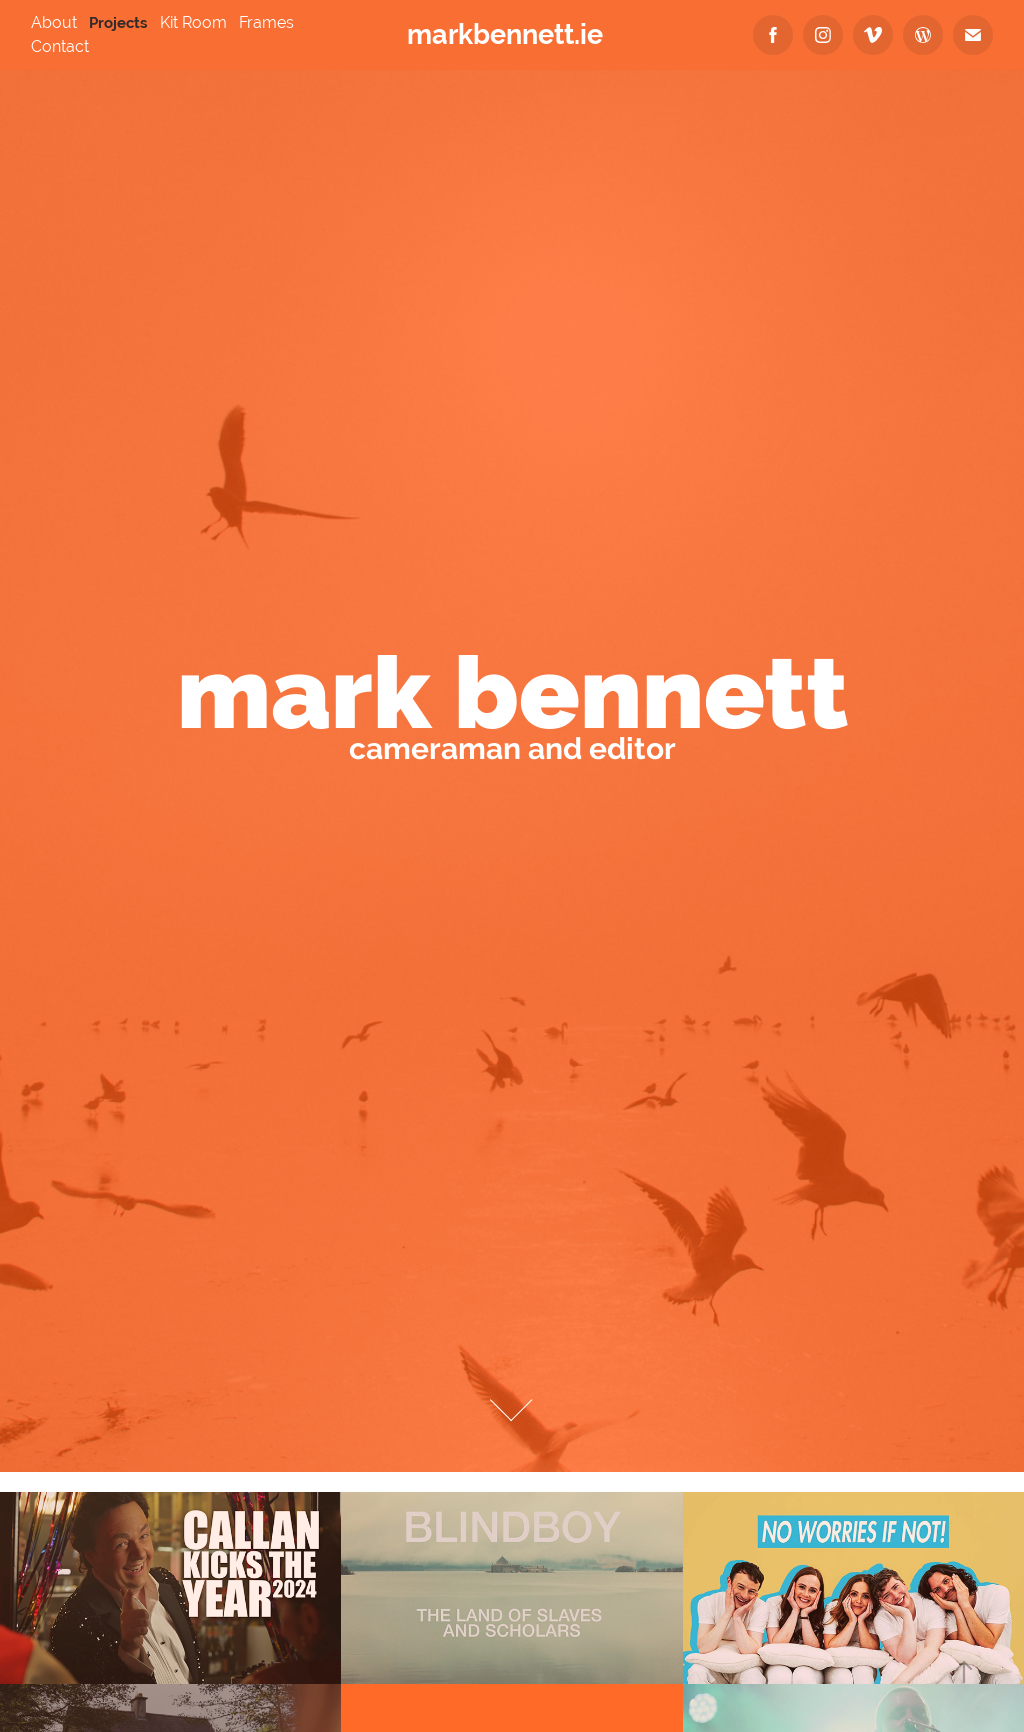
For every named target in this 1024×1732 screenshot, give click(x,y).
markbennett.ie (505, 34)
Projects (118, 22)
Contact (60, 46)
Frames (266, 22)
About (54, 22)
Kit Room (193, 22)
